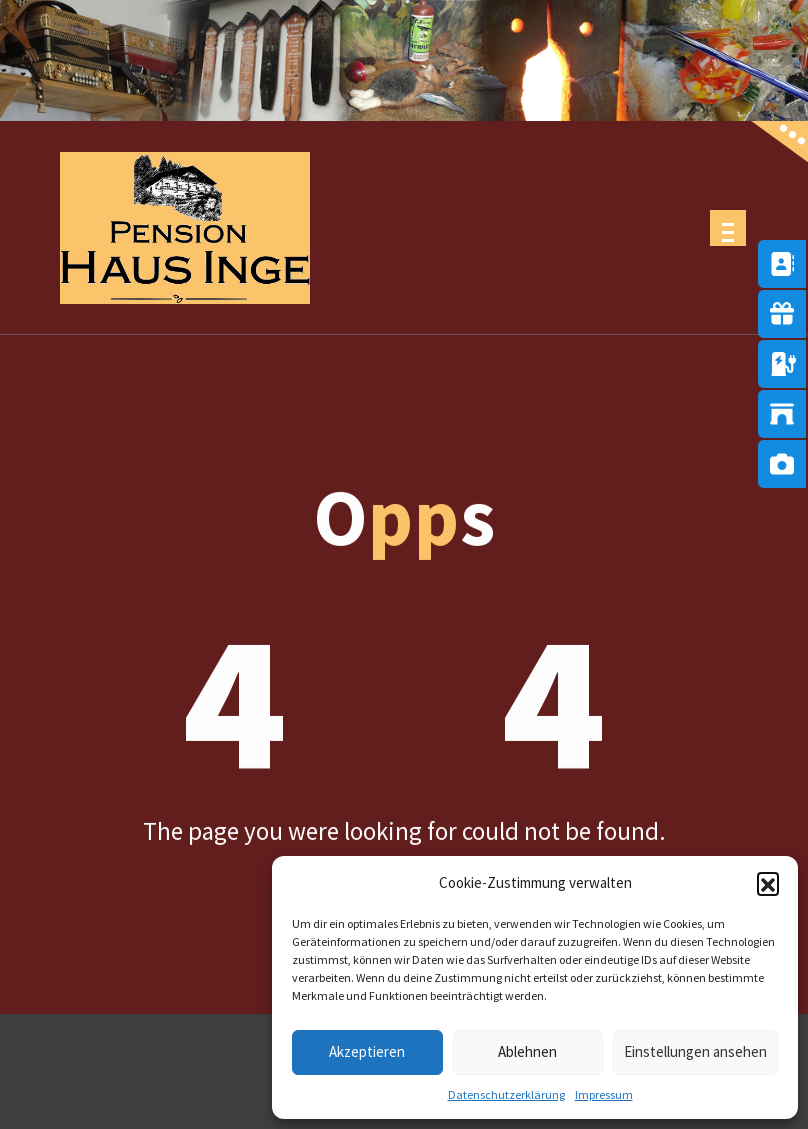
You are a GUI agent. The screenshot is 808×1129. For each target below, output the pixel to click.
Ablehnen (527, 1051)
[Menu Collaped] (728, 228)
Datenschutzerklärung (506, 1094)
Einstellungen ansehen (695, 1051)
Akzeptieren (367, 1051)
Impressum (604, 1094)
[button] (768, 883)
